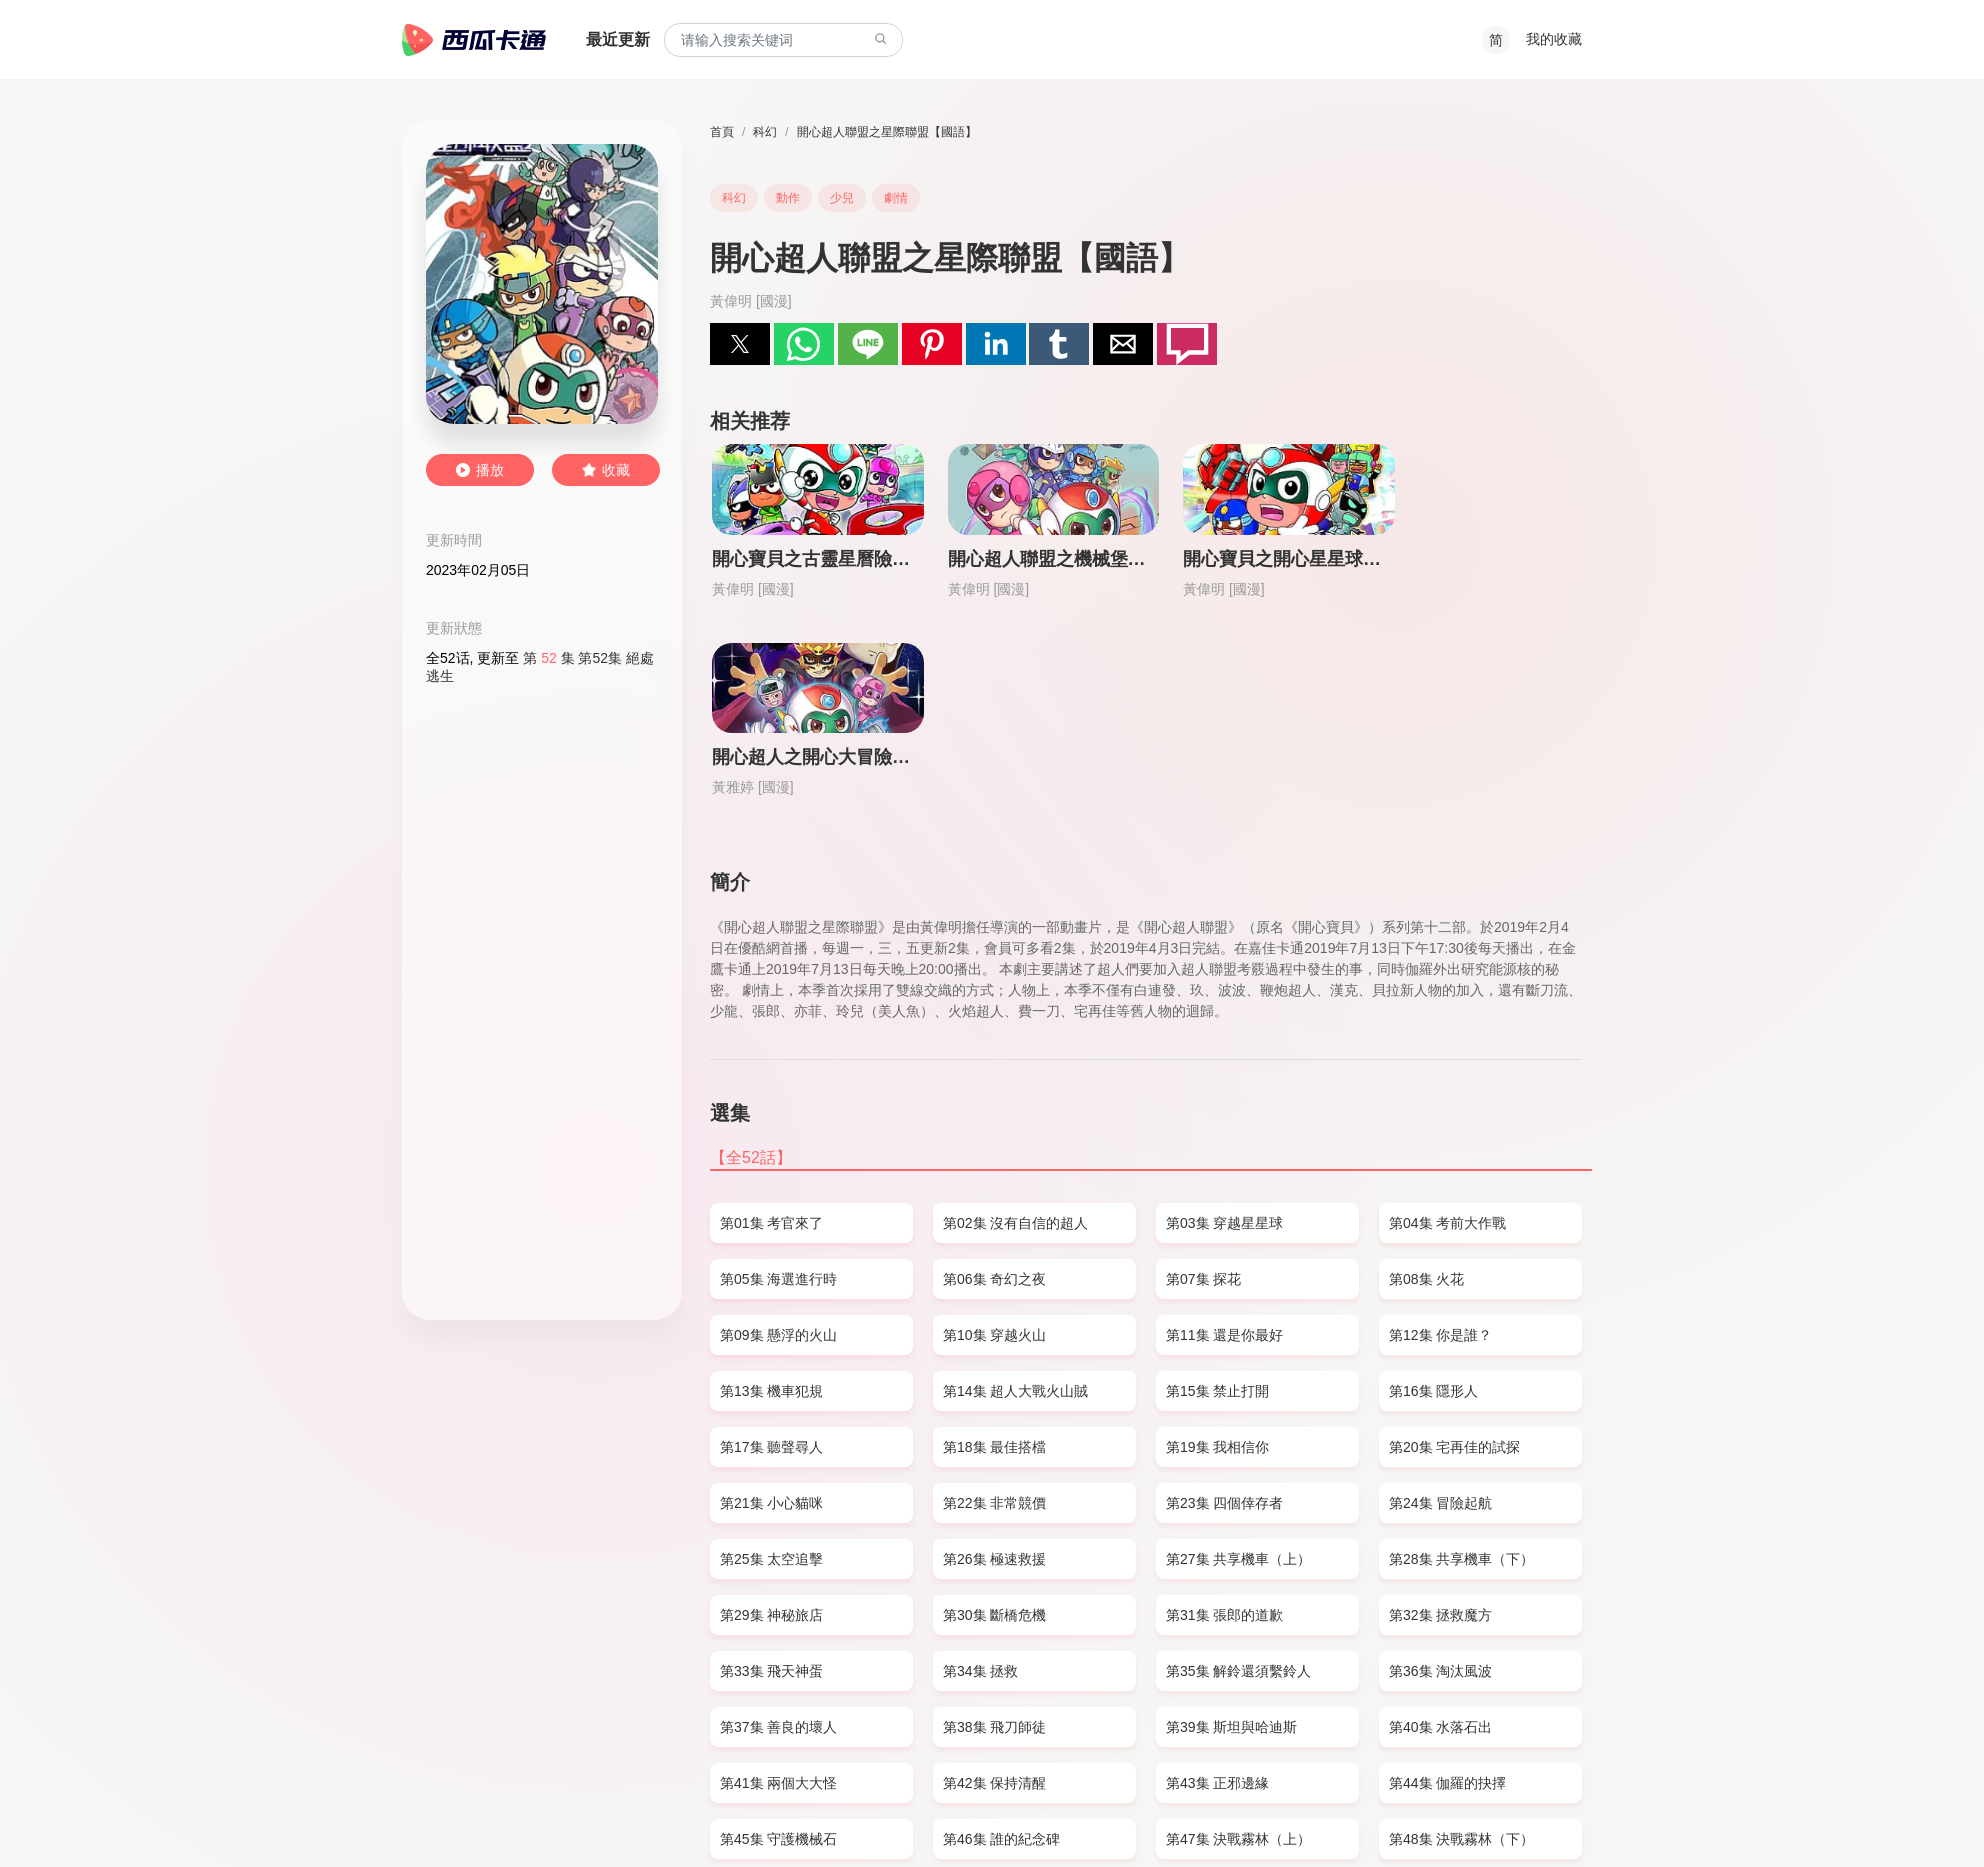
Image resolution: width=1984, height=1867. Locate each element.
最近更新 (618, 39)
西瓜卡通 (474, 40)
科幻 (765, 132)
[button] (740, 344)
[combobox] (783, 40)
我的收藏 (1554, 39)
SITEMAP (489, 1813)
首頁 (722, 132)
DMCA (552, 1813)
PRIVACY (614, 1813)
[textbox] (783, 40)
